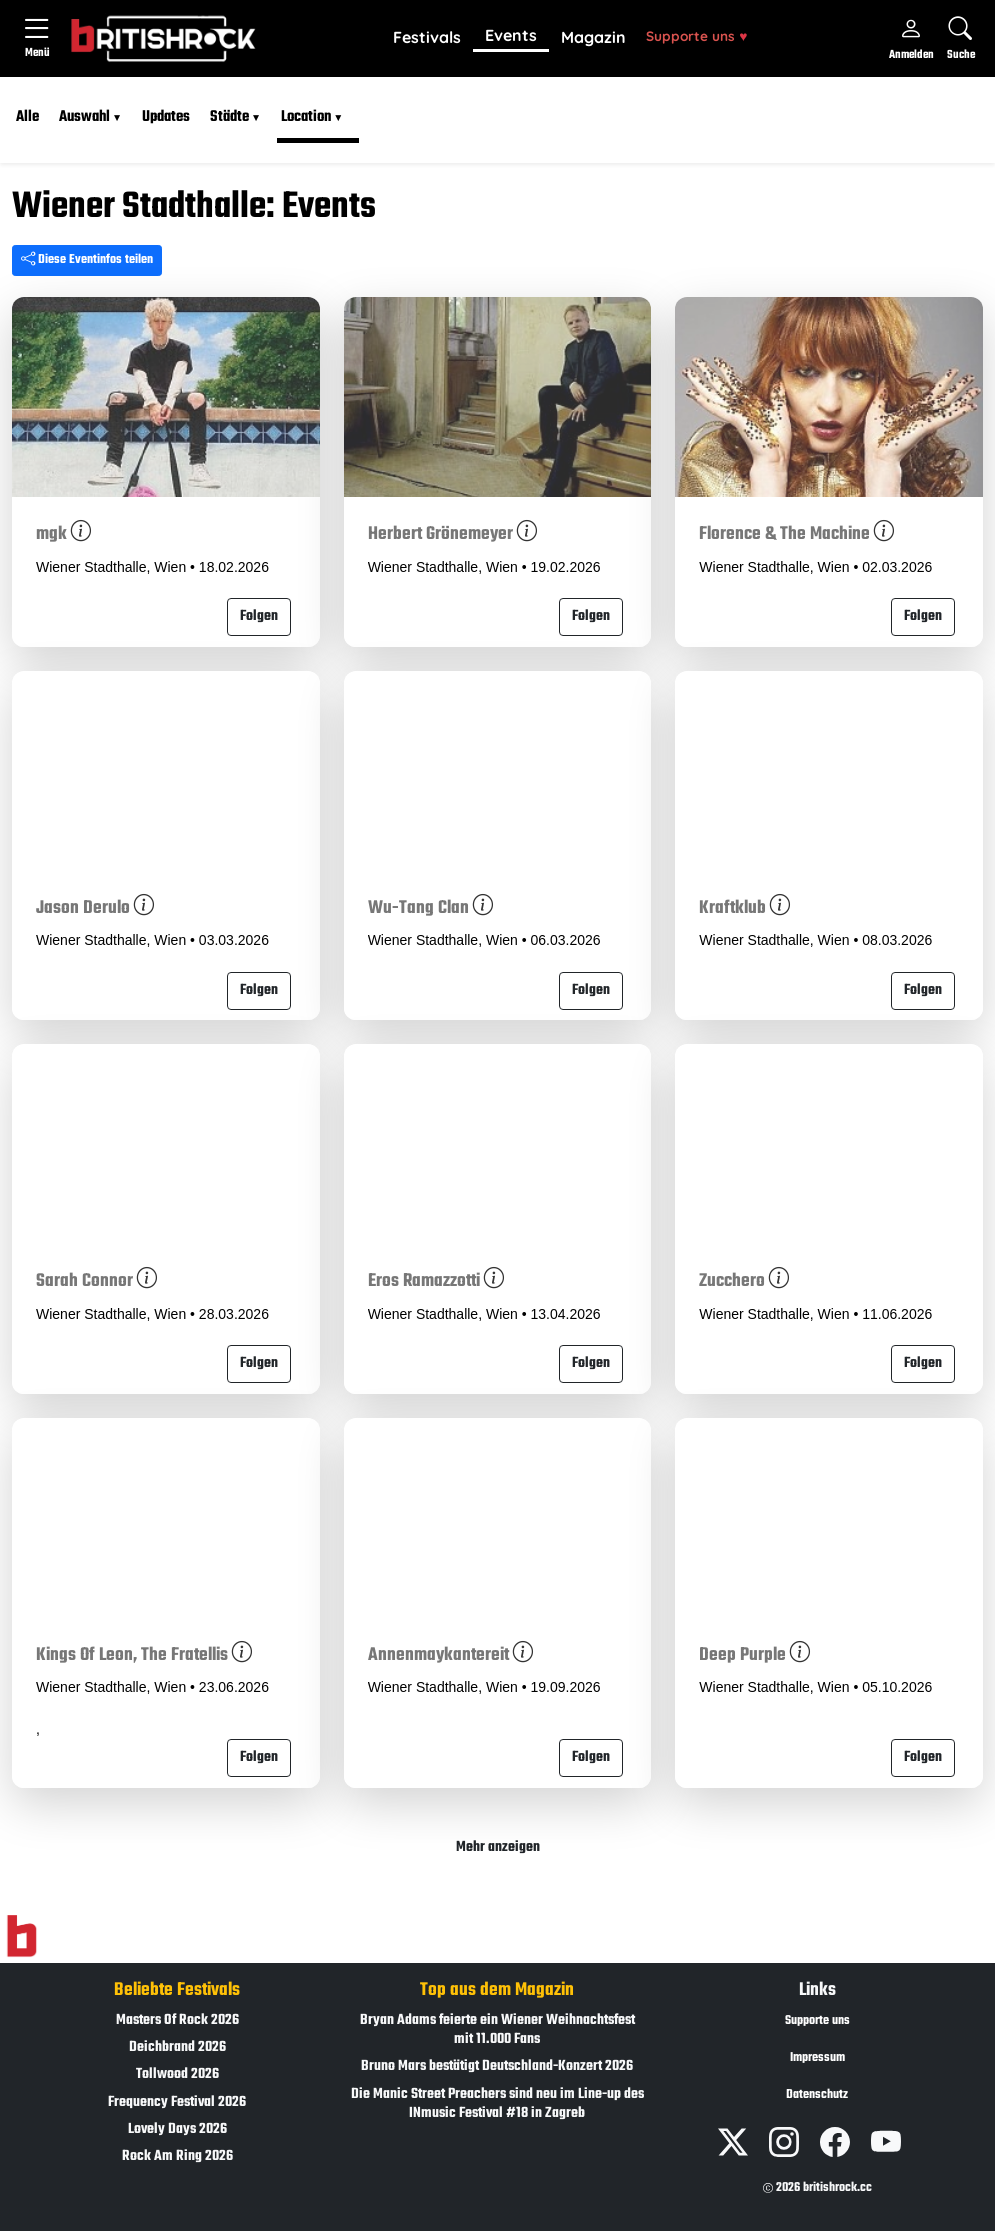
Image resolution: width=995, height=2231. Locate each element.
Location (306, 117)
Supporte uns (696, 35)
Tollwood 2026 (177, 2074)
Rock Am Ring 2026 (177, 2156)
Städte (229, 117)
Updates (166, 117)
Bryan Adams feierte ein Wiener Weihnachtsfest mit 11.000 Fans (497, 2030)
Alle (27, 117)
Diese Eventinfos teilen (87, 260)
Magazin (593, 37)
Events (511, 35)
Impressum (817, 2058)
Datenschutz (817, 2095)
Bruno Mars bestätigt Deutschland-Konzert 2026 (497, 2066)
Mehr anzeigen (498, 1847)
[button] (427, 38)
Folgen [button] (259, 616)
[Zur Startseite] (21, 1936)
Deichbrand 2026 (177, 2047)
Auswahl (84, 117)
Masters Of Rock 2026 (177, 2020)
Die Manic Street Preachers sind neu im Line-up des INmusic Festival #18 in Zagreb (497, 2104)
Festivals (427, 37)
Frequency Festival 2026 (177, 2102)
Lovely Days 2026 (177, 2129)
